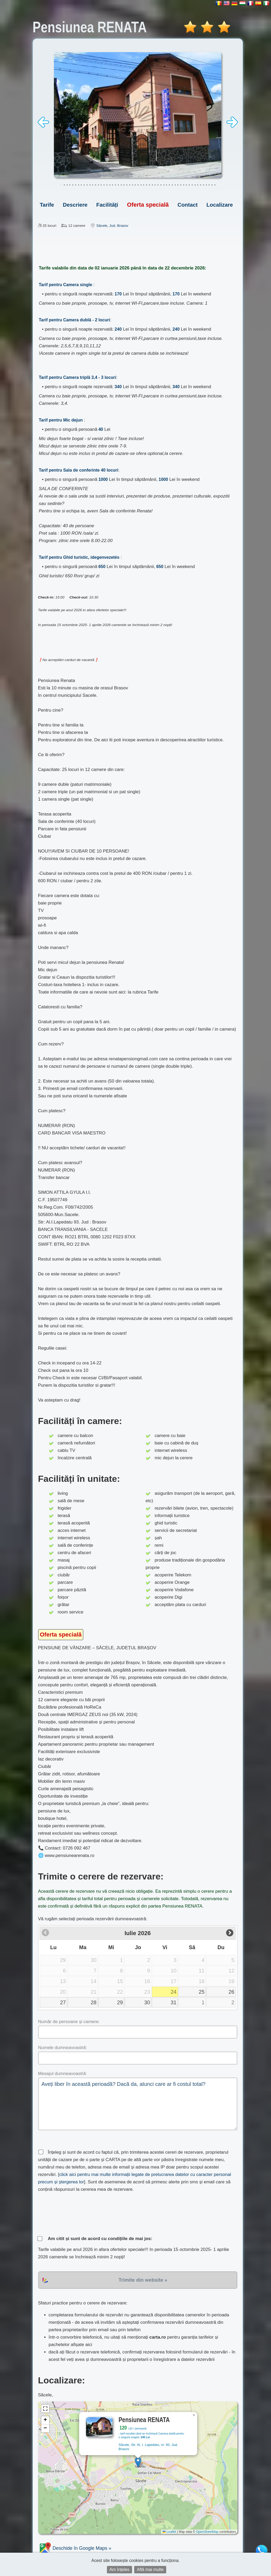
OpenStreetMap (207, 2532)
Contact (188, 205)
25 (202, 1992)
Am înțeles (120, 2569)
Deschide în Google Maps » (74, 2548)
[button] (138, 2462)
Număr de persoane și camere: (69, 2021)
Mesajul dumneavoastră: (62, 2073)
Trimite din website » (143, 2280)
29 (120, 2002)
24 (174, 1992)
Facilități (107, 205)
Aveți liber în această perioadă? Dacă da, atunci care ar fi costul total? (137, 2103)
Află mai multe (150, 2569)
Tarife (47, 205)
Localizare (219, 205)
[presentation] (78, 2214)
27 (63, 2002)
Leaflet (169, 2532)
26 (231, 1992)
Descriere (75, 205)
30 (147, 2002)
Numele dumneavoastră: (62, 2047)
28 (94, 2002)
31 (174, 2002)
